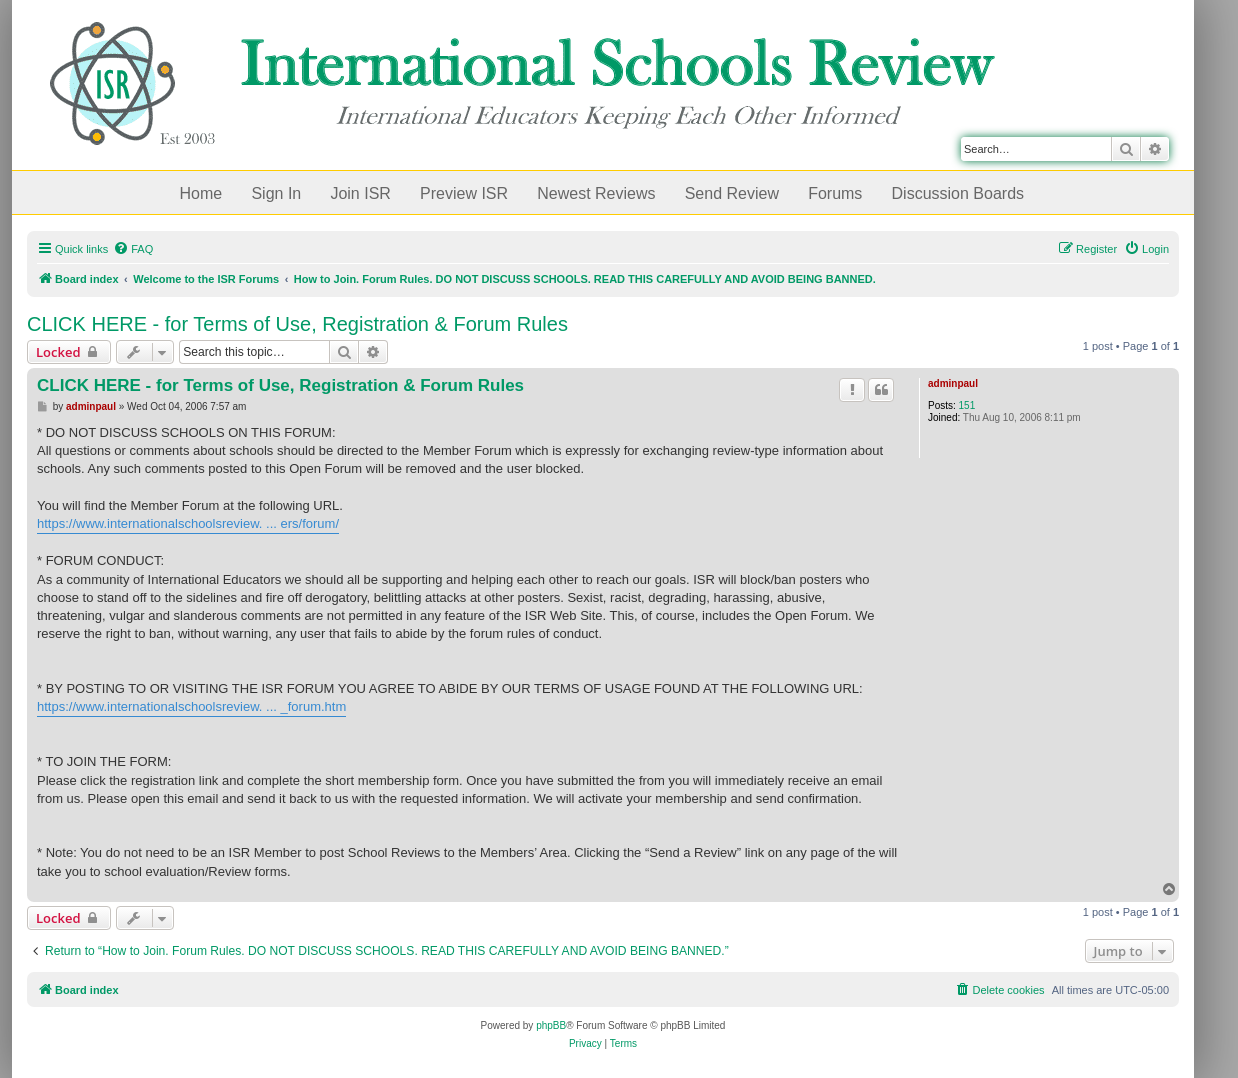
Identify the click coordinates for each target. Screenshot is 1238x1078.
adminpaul (953, 383)
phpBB (551, 1025)
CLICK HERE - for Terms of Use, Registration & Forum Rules (297, 324)
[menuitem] (133, 249)
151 (967, 405)
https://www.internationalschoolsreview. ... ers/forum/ (188, 523)
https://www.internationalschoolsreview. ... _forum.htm (191, 706)
